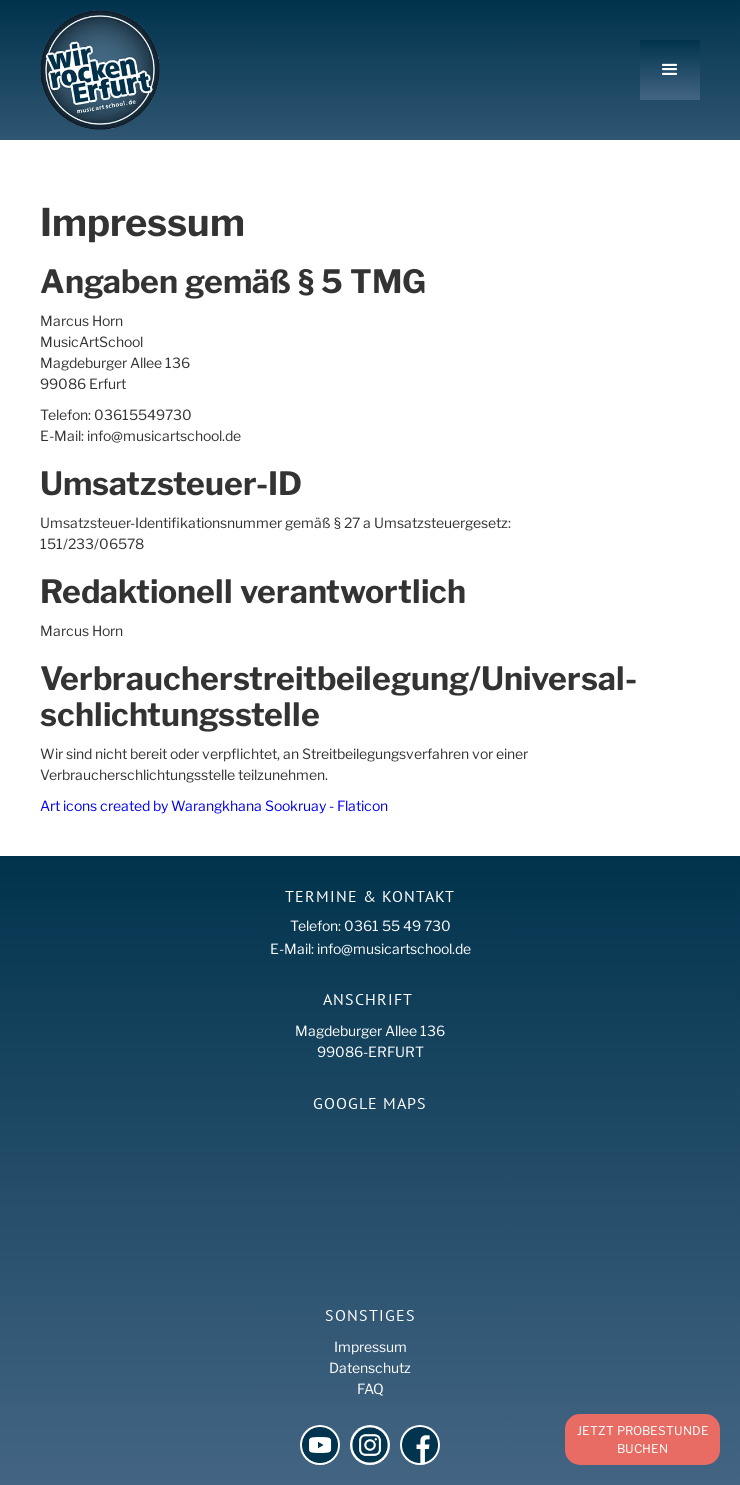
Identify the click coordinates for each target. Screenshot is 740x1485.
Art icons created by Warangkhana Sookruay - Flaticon (214, 805)
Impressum (370, 1346)
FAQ (370, 1388)
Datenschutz (370, 1367)
